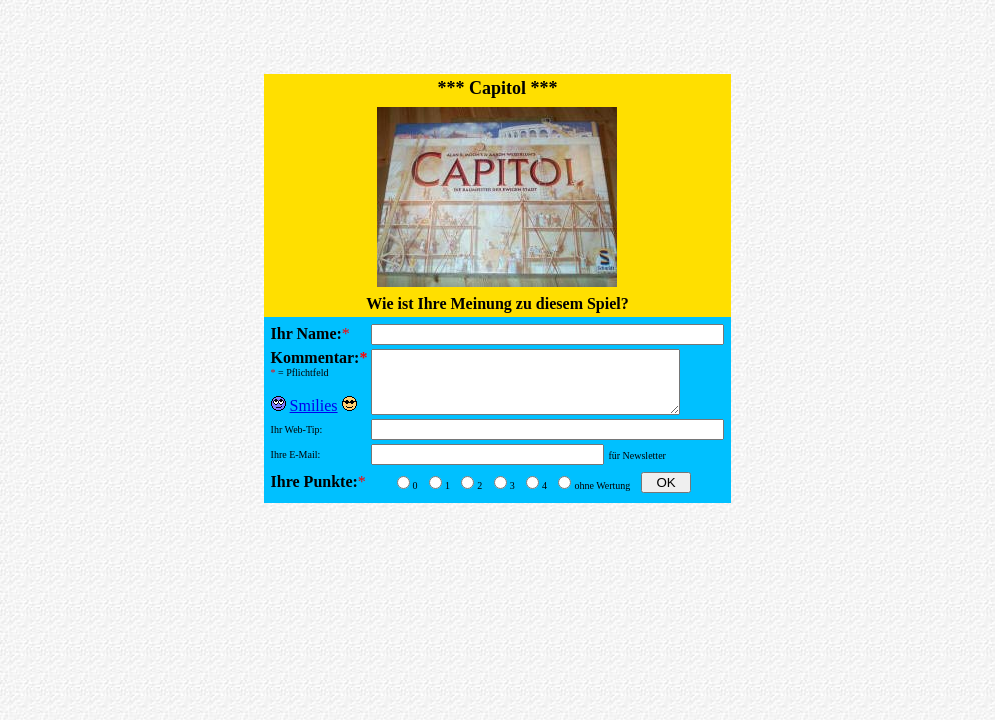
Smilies (314, 399)
